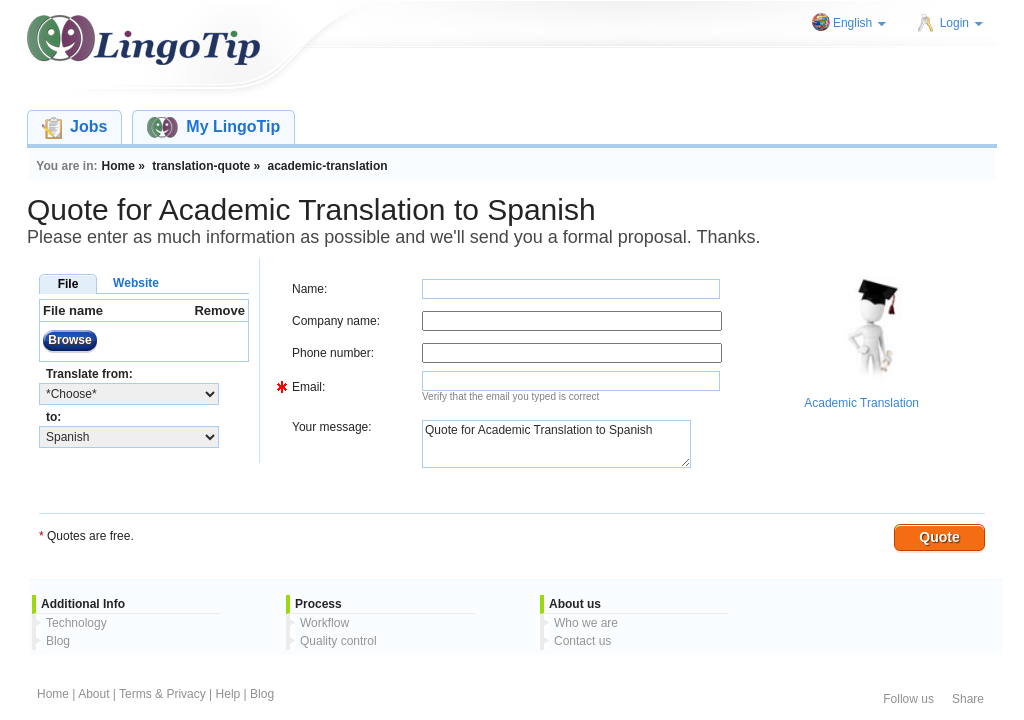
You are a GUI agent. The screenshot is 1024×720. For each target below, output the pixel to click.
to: (53, 417)
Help (228, 694)
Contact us (582, 641)
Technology (76, 623)
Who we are (586, 623)
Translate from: (89, 374)
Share (968, 699)
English (859, 23)
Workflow (324, 623)
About (93, 694)
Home (53, 694)
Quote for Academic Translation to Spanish (556, 444)
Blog (58, 641)
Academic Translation (861, 403)
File (68, 284)
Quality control (338, 641)
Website (136, 283)
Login (961, 23)
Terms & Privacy (162, 694)
